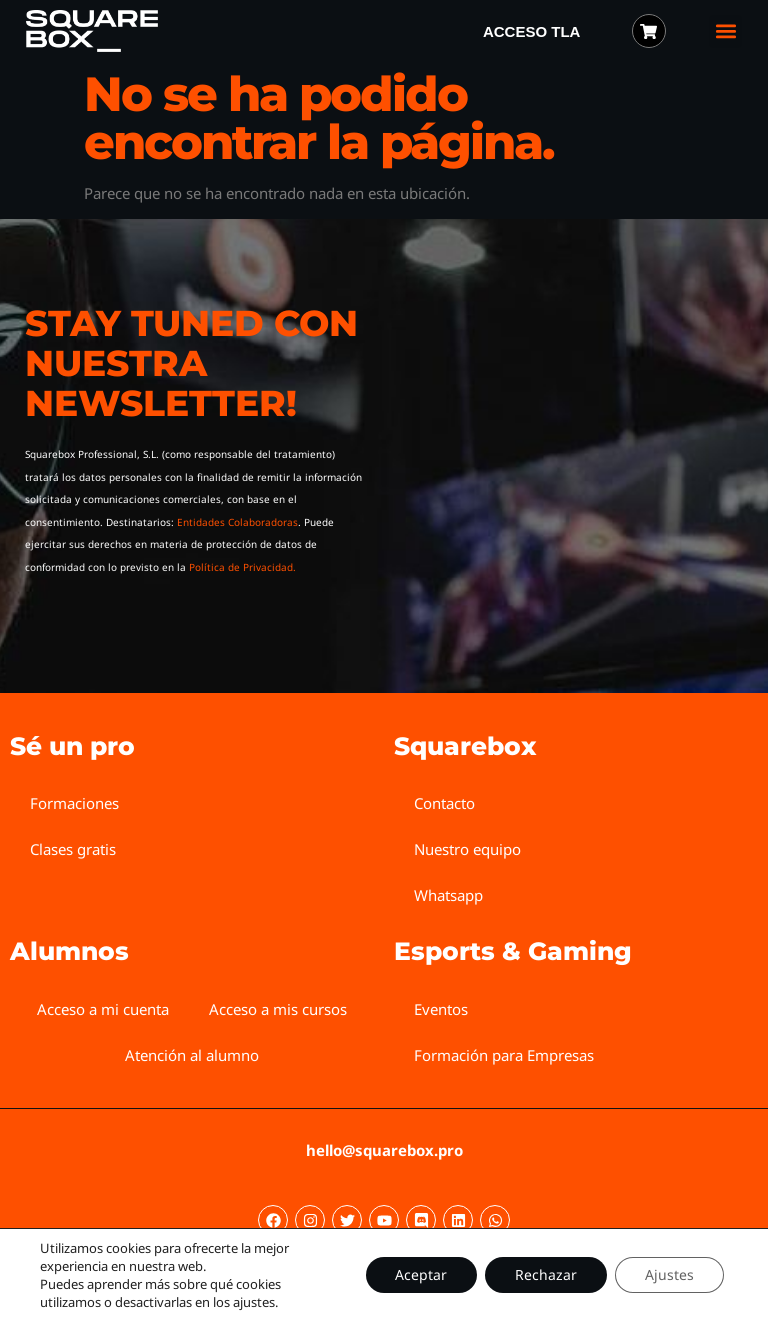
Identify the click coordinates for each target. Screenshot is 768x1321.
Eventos (441, 1009)
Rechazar (546, 1274)
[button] (725, 31)
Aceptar (421, 1274)
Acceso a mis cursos (278, 1009)
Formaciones (74, 803)
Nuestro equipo (467, 849)
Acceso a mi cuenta (103, 1009)
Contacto (444, 803)
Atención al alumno (192, 1055)
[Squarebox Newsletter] (556, 445)
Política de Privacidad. (242, 567)
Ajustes (669, 1274)
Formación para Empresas (504, 1055)
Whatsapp (448, 895)
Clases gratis (73, 849)
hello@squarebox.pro (384, 1150)
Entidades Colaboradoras (237, 522)
